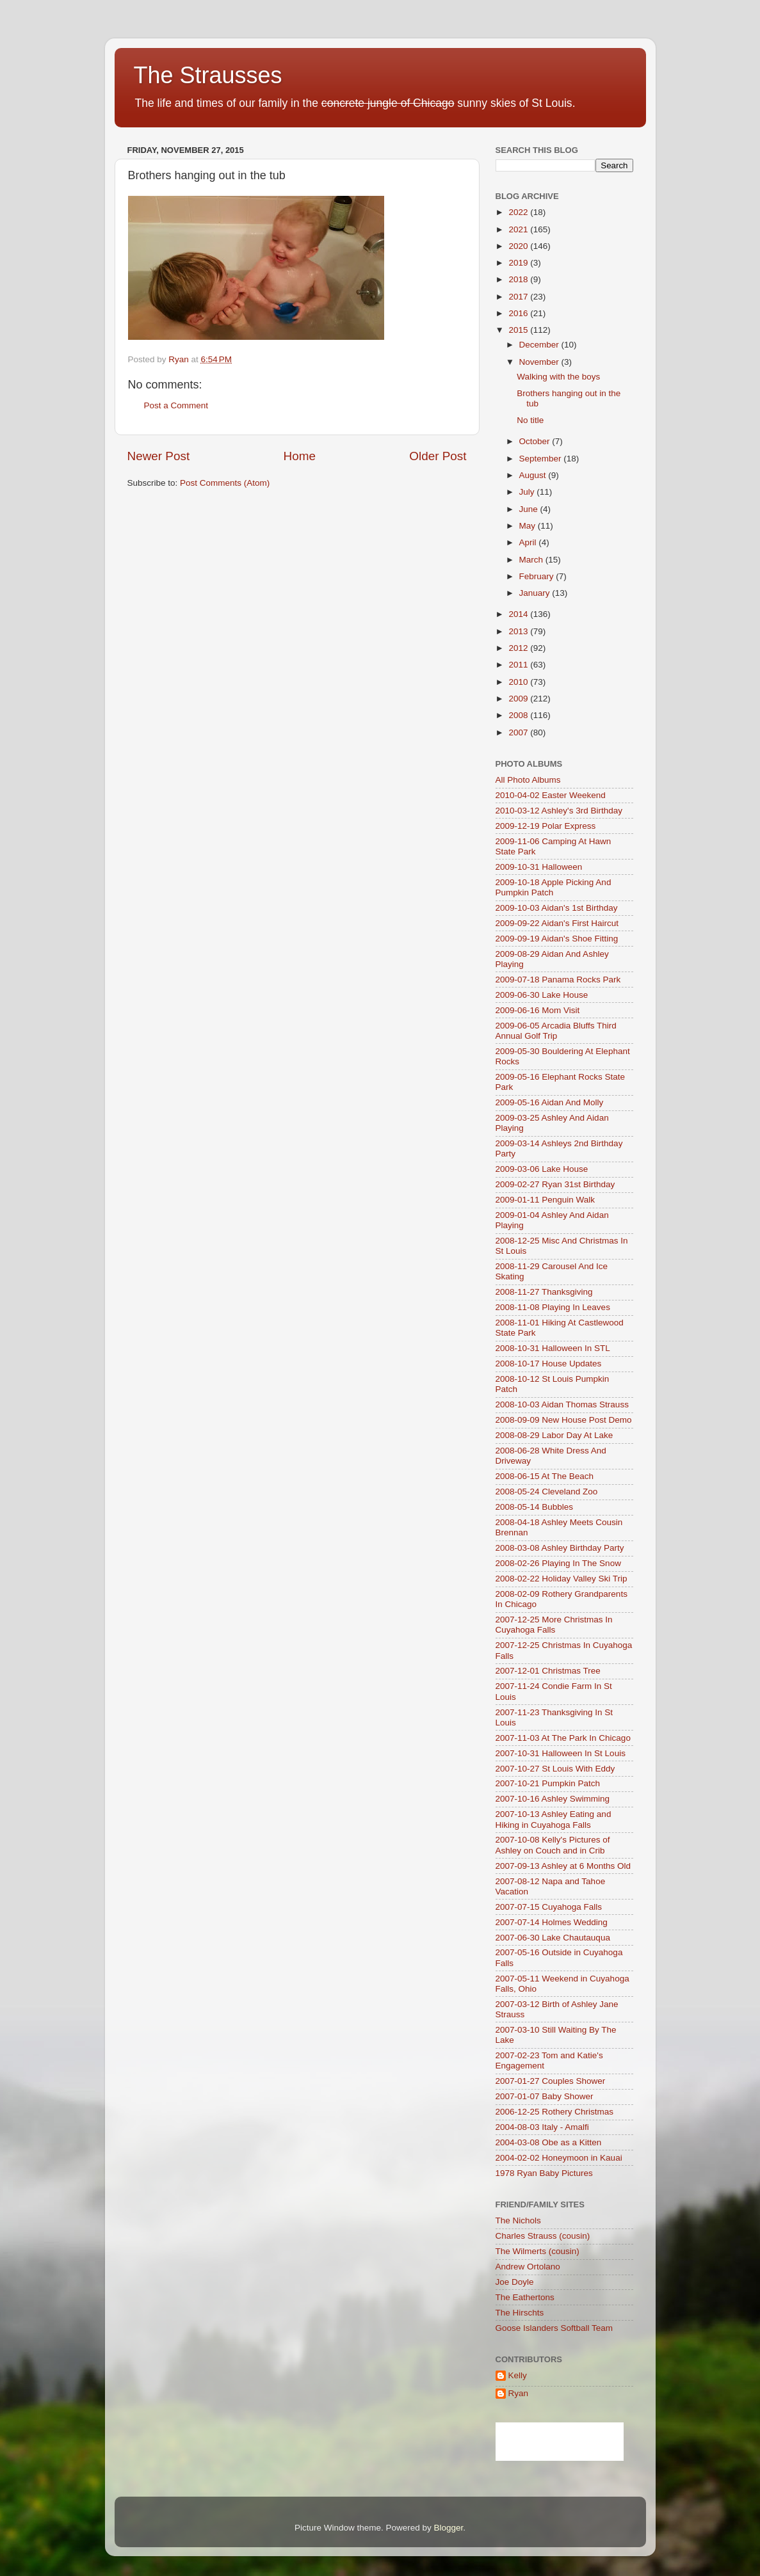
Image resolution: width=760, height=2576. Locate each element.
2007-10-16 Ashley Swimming (553, 1799)
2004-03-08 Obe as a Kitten (549, 2142)
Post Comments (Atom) (225, 483)
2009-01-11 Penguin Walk (545, 1199)
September (541, 458)
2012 (519, 648)
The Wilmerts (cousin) (537, 2251)
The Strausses (208, 75)
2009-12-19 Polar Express (546, 826)
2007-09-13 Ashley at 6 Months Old (563, 1866)
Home (300, 456)
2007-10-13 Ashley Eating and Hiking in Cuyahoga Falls (553, 1819)
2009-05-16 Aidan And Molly (550, 1102)
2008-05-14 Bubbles (535, 1507)
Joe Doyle (515, 2282)
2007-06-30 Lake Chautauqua (553, 1937)
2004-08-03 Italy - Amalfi (542, 2127)
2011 (519, 664)
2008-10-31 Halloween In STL (553, 1348)
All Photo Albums (528, 780)
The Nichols (518, 2220)
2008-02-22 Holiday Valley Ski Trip (561, 1578)
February (537, 576)
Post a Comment (176, 405)
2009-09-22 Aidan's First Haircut (557, 923)
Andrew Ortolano (528, 2266)
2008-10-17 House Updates (549, 1363)
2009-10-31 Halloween (539, 867)
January (536, 593)
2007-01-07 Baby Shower (545, 2096)
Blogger (449, 2527)
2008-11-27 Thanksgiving (544, 1292)
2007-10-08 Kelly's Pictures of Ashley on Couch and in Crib (553, 1845)
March (532, 559)
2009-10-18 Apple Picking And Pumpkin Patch (553, 887)
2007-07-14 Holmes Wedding (552, 1922)
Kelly (517, 2375)
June (529, 509)
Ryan (518, 2393)
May (528, 526)
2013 (519, 631)
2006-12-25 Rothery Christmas (555, 2111)
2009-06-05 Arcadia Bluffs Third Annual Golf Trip (556, 1031)
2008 (519, 715)
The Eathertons (525, 2297)
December (540, 344)
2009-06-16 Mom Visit (538, 1010)
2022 (519, 212)
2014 (519, 614)
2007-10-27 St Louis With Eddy (555, 1768)
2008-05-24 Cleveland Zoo (547, 1491)
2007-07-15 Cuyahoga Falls (549, 1907)
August (534, 475)
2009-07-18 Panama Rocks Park (558, 979)
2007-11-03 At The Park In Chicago (563, 1738)
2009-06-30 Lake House (542, 995)
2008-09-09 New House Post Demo (564, 1420)
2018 (519, 279)
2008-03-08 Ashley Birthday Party (560, 1548)
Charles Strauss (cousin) (543, 2236)
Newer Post (158, 456)
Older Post (437, 456)
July (528, 492)
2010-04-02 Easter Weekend (551, 795)
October (536, 441)
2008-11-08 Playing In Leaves (553, 1307)
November (540, 362)
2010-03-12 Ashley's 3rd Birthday (559, 810)
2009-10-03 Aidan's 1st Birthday (557, 908)
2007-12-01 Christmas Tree (548, 1671)
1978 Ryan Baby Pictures (544, 2173)
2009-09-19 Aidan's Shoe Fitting (557, 938)
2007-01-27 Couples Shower (551, 2081)
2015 (519, 330)
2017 (519, 296)
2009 (519, 698)
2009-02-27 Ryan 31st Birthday (555, 1184)
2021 (519, 229)
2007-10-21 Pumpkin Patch (548, 1783)
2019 (519, 263)
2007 (519, 732)
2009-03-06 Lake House (542, 1169)
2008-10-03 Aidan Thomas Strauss (562, 1404)
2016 (519, 313)
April (529, 542)
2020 (519, 246)
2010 (519, 682)
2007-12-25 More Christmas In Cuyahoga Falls (554, 1625)
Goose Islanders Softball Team (554, 2328)
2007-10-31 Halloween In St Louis (561, 1753)
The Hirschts (520, 2312)
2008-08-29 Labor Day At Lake (554, 1435)
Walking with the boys (558, 376)
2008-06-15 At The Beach (545, 1476)
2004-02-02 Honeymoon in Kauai (559, 2158)
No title (530, 420)
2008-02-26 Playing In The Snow (558, 1563)
